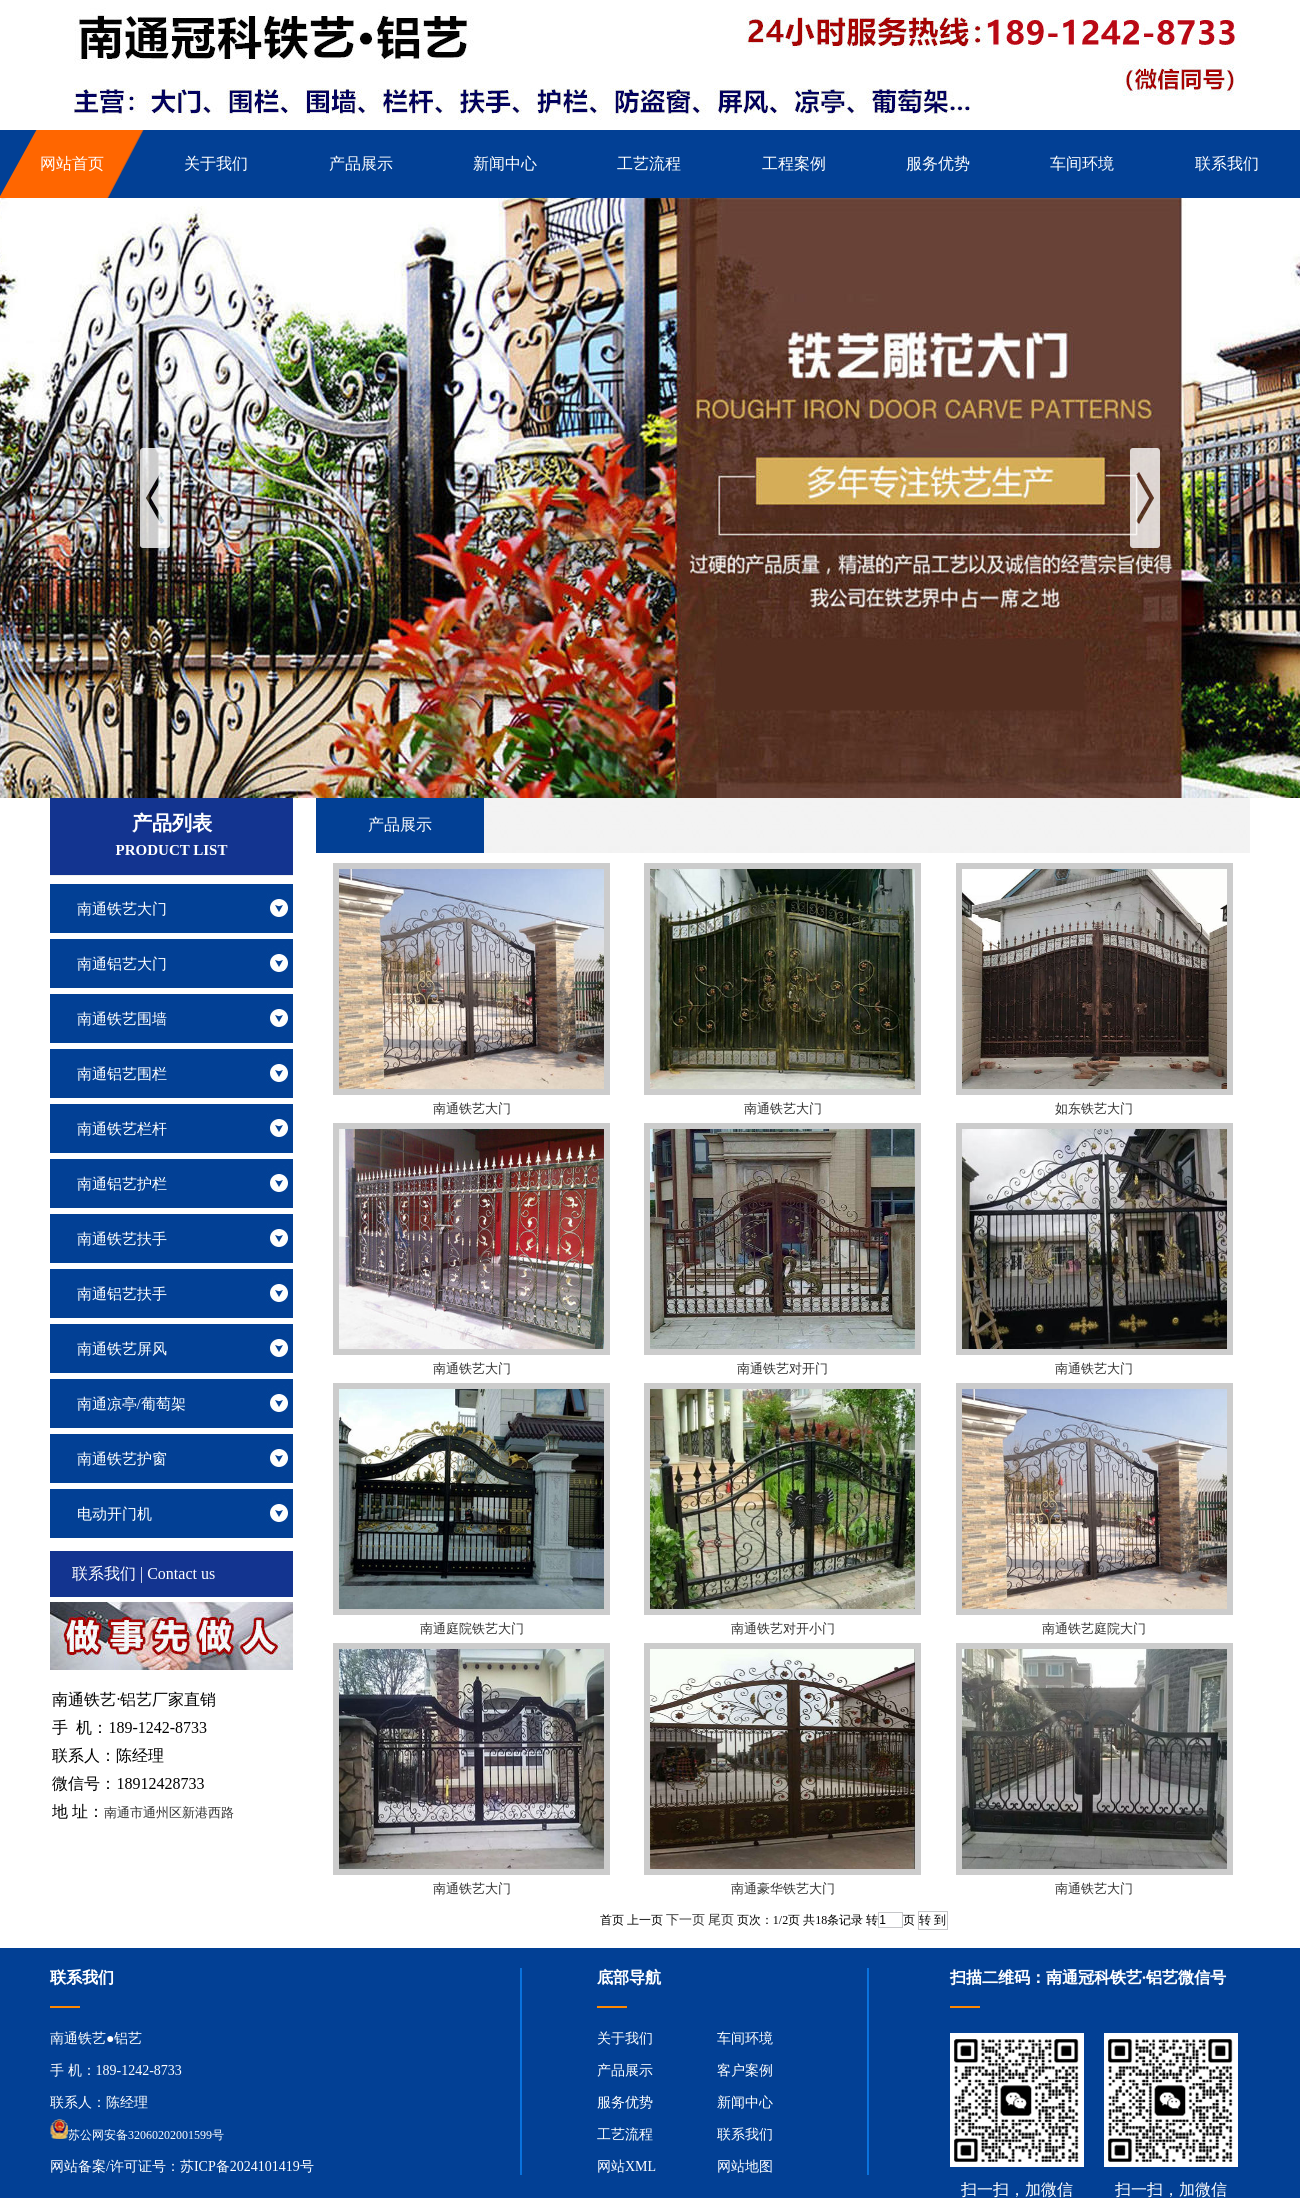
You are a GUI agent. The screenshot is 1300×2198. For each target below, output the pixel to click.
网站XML (626, 2166)
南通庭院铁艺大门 (472, 1628)
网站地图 (745, 2166)
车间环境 (745, 2038)
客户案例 (745, 2070)
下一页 (685, 1919)
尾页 (721, 1919)
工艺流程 (625, 2134)
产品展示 (625, 2070)
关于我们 (625, 2038)
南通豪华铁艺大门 (783, 1888)
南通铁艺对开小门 (783, 1628)
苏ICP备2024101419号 (247, 2166)
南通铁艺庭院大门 (1094, 1628)
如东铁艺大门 (1094, 1108)
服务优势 (625, 2102)
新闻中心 (745, 2102)
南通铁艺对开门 (782, 1368)
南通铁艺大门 (472, 1108)
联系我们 (745, 2134)
